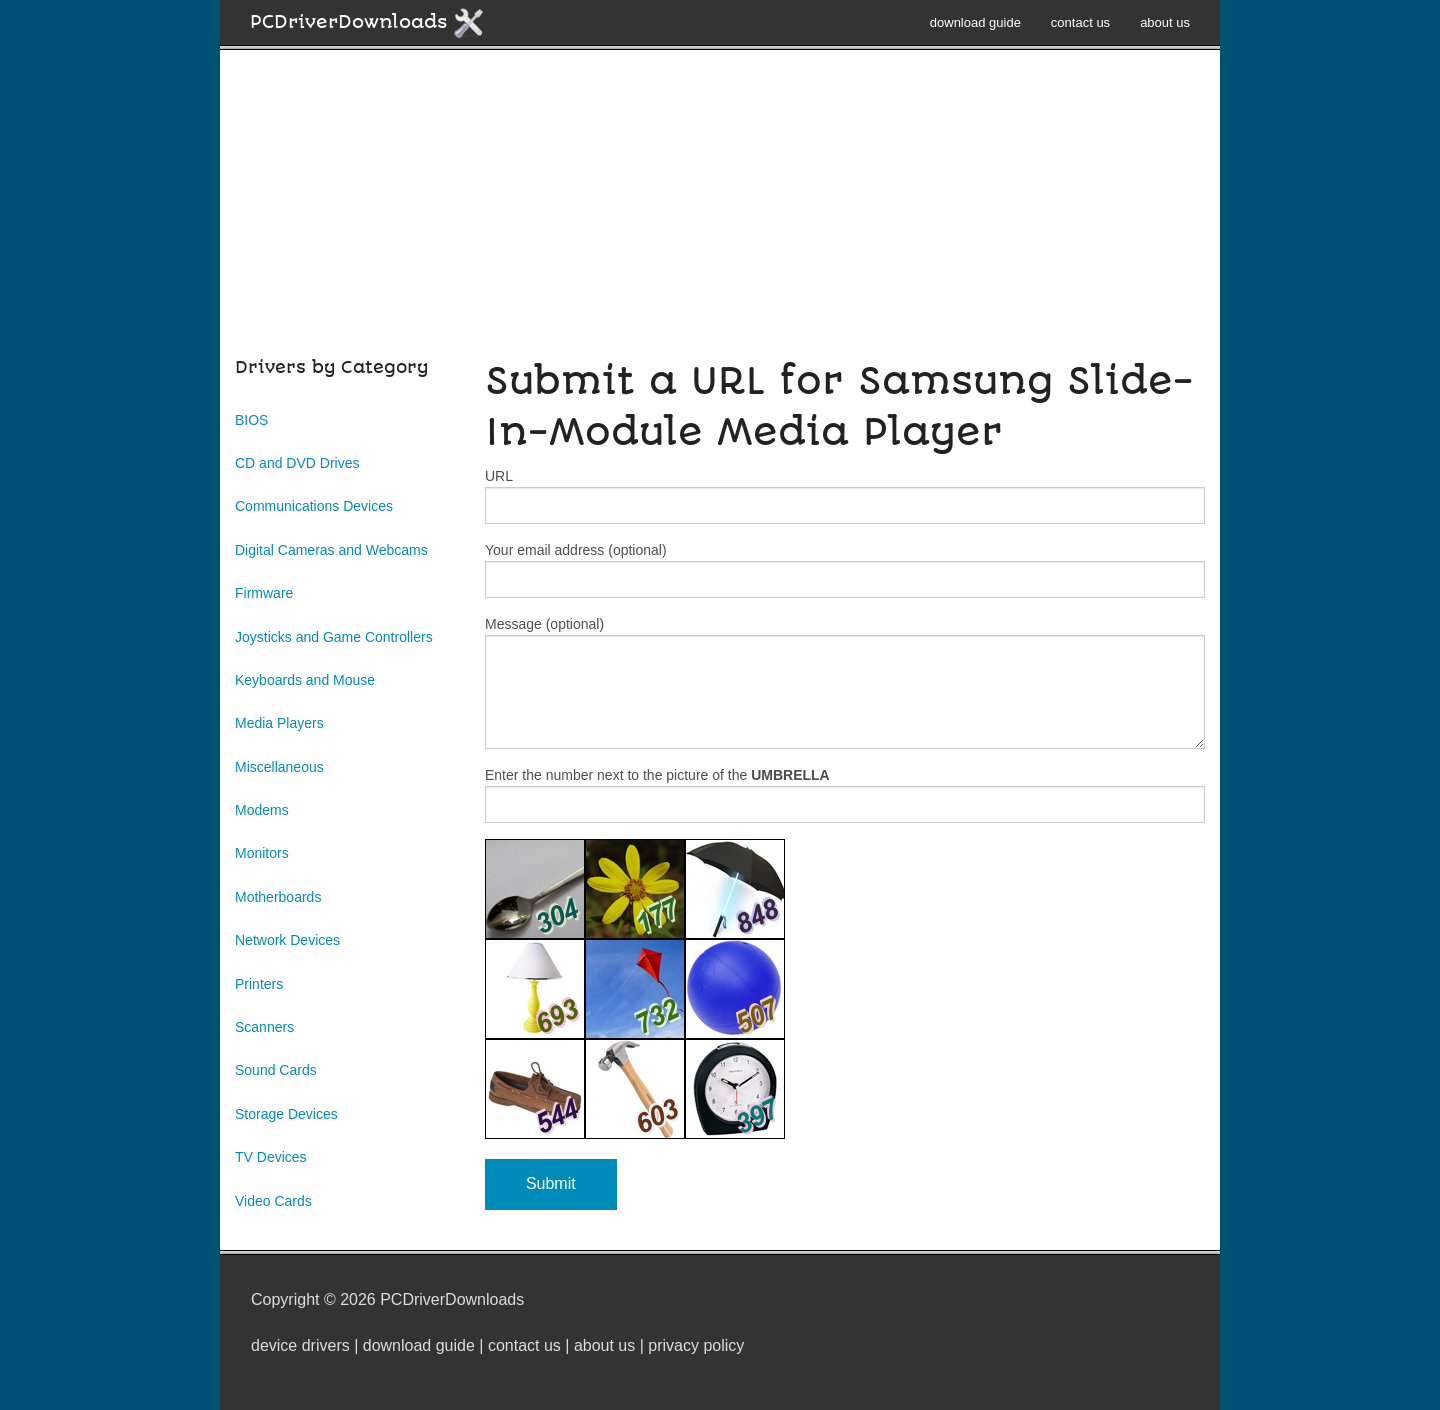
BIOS (251, 420)
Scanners (264, 1027)
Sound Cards (276, 1070)
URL (845, 496)
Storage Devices (286, 1114)
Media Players (279, 723)
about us (1165, 22)
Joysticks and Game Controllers (334, 637)
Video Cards (273, 1201)
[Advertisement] (720, 214)
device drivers (300, 1345)
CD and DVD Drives (297, 463)
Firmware (264, 593)
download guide (975, 22)
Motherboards (278, 897)
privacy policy (696, 1345)
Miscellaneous (279, 767)
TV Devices (271, 1157)
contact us (1080, 22)
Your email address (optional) (845, 570)
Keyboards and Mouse (305, 680)
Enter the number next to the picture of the (845, 795)
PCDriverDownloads (367, 23)
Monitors (262, 853)
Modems (262, 810)
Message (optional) (845, 682)
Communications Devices (314, 506)
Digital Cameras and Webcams (331, 550)
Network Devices (287, 940)
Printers (259, 984)
